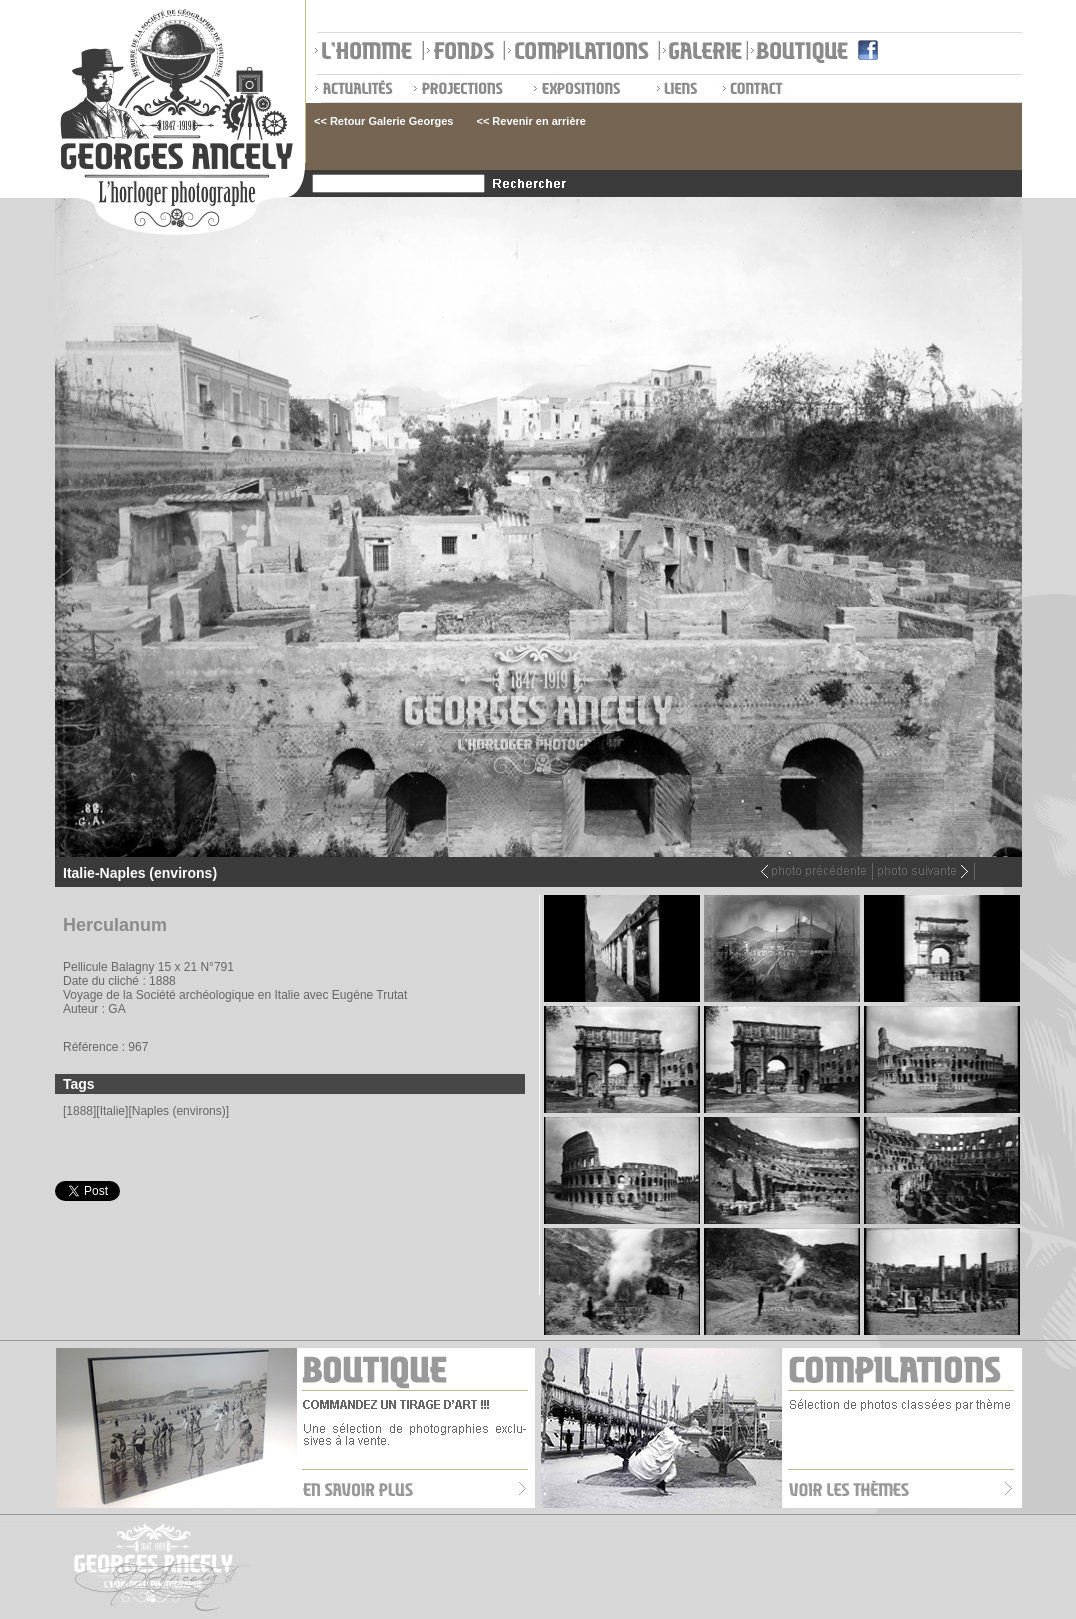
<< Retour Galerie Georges (383, 121)
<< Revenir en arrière (530, 121)
